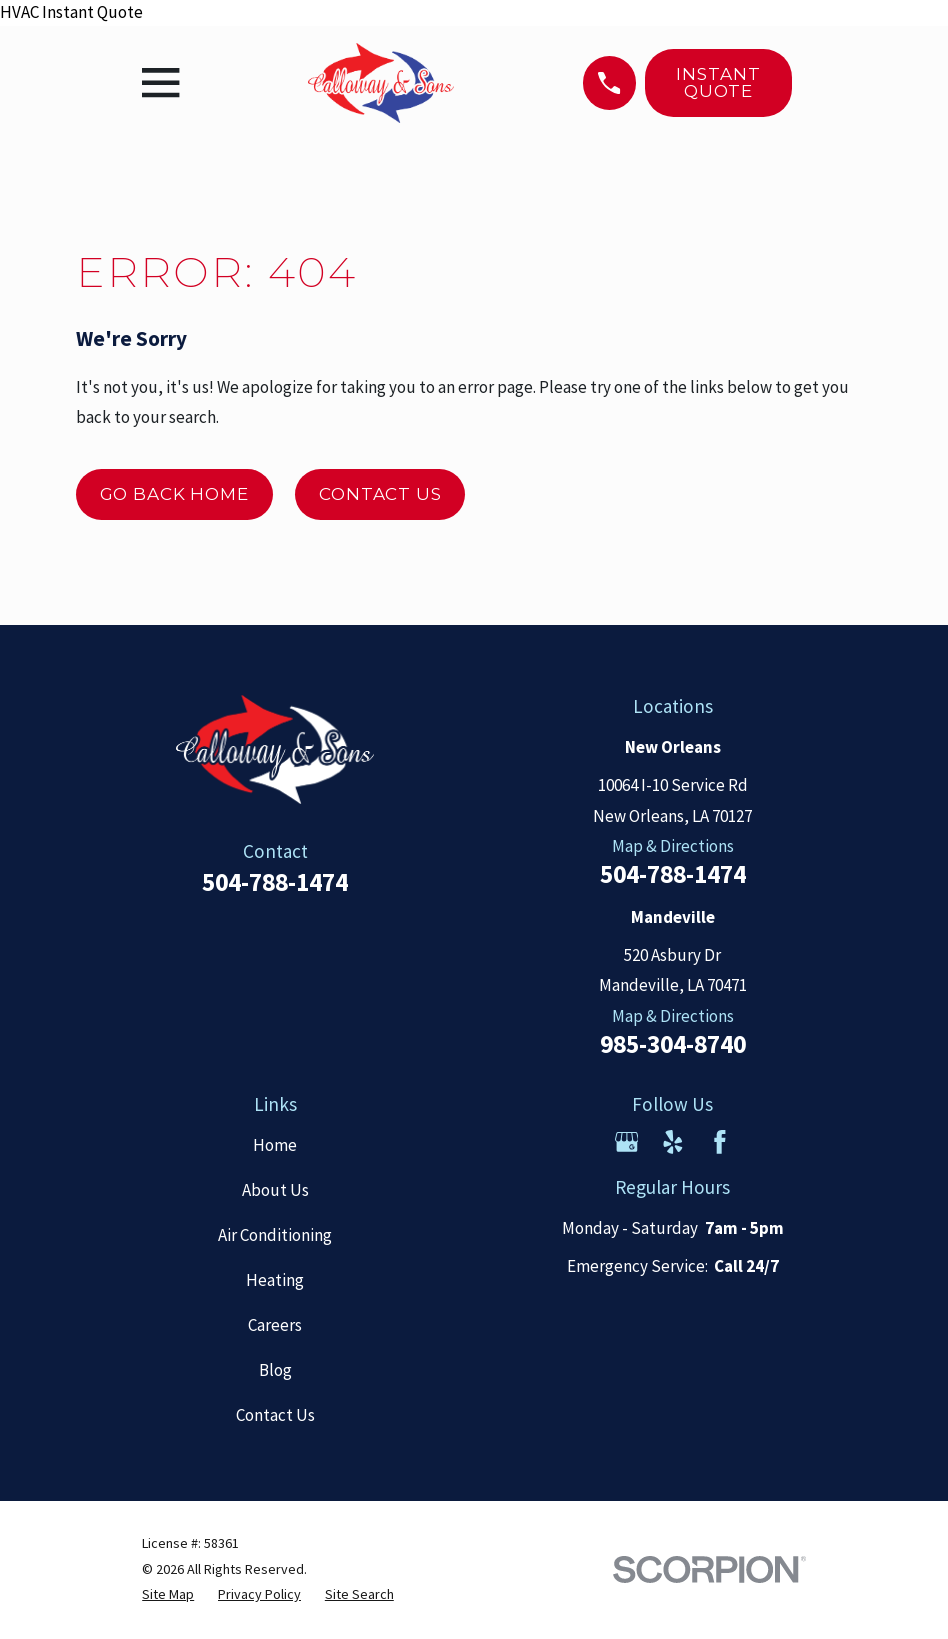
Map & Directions (673, 846)
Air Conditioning (275, 1235)
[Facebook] (720, 1142)
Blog (275, 1370)
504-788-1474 (275, 882)
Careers (275, 1325)
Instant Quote (718, 82)
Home (275, 1145)
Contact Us (380, 494)
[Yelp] (673, 1142)
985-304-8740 (673, 1045)
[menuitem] (168, 1595)
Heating (275, 1280)
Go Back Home (174, 494)
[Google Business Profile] (627, 1142)
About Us (275, 1190)
